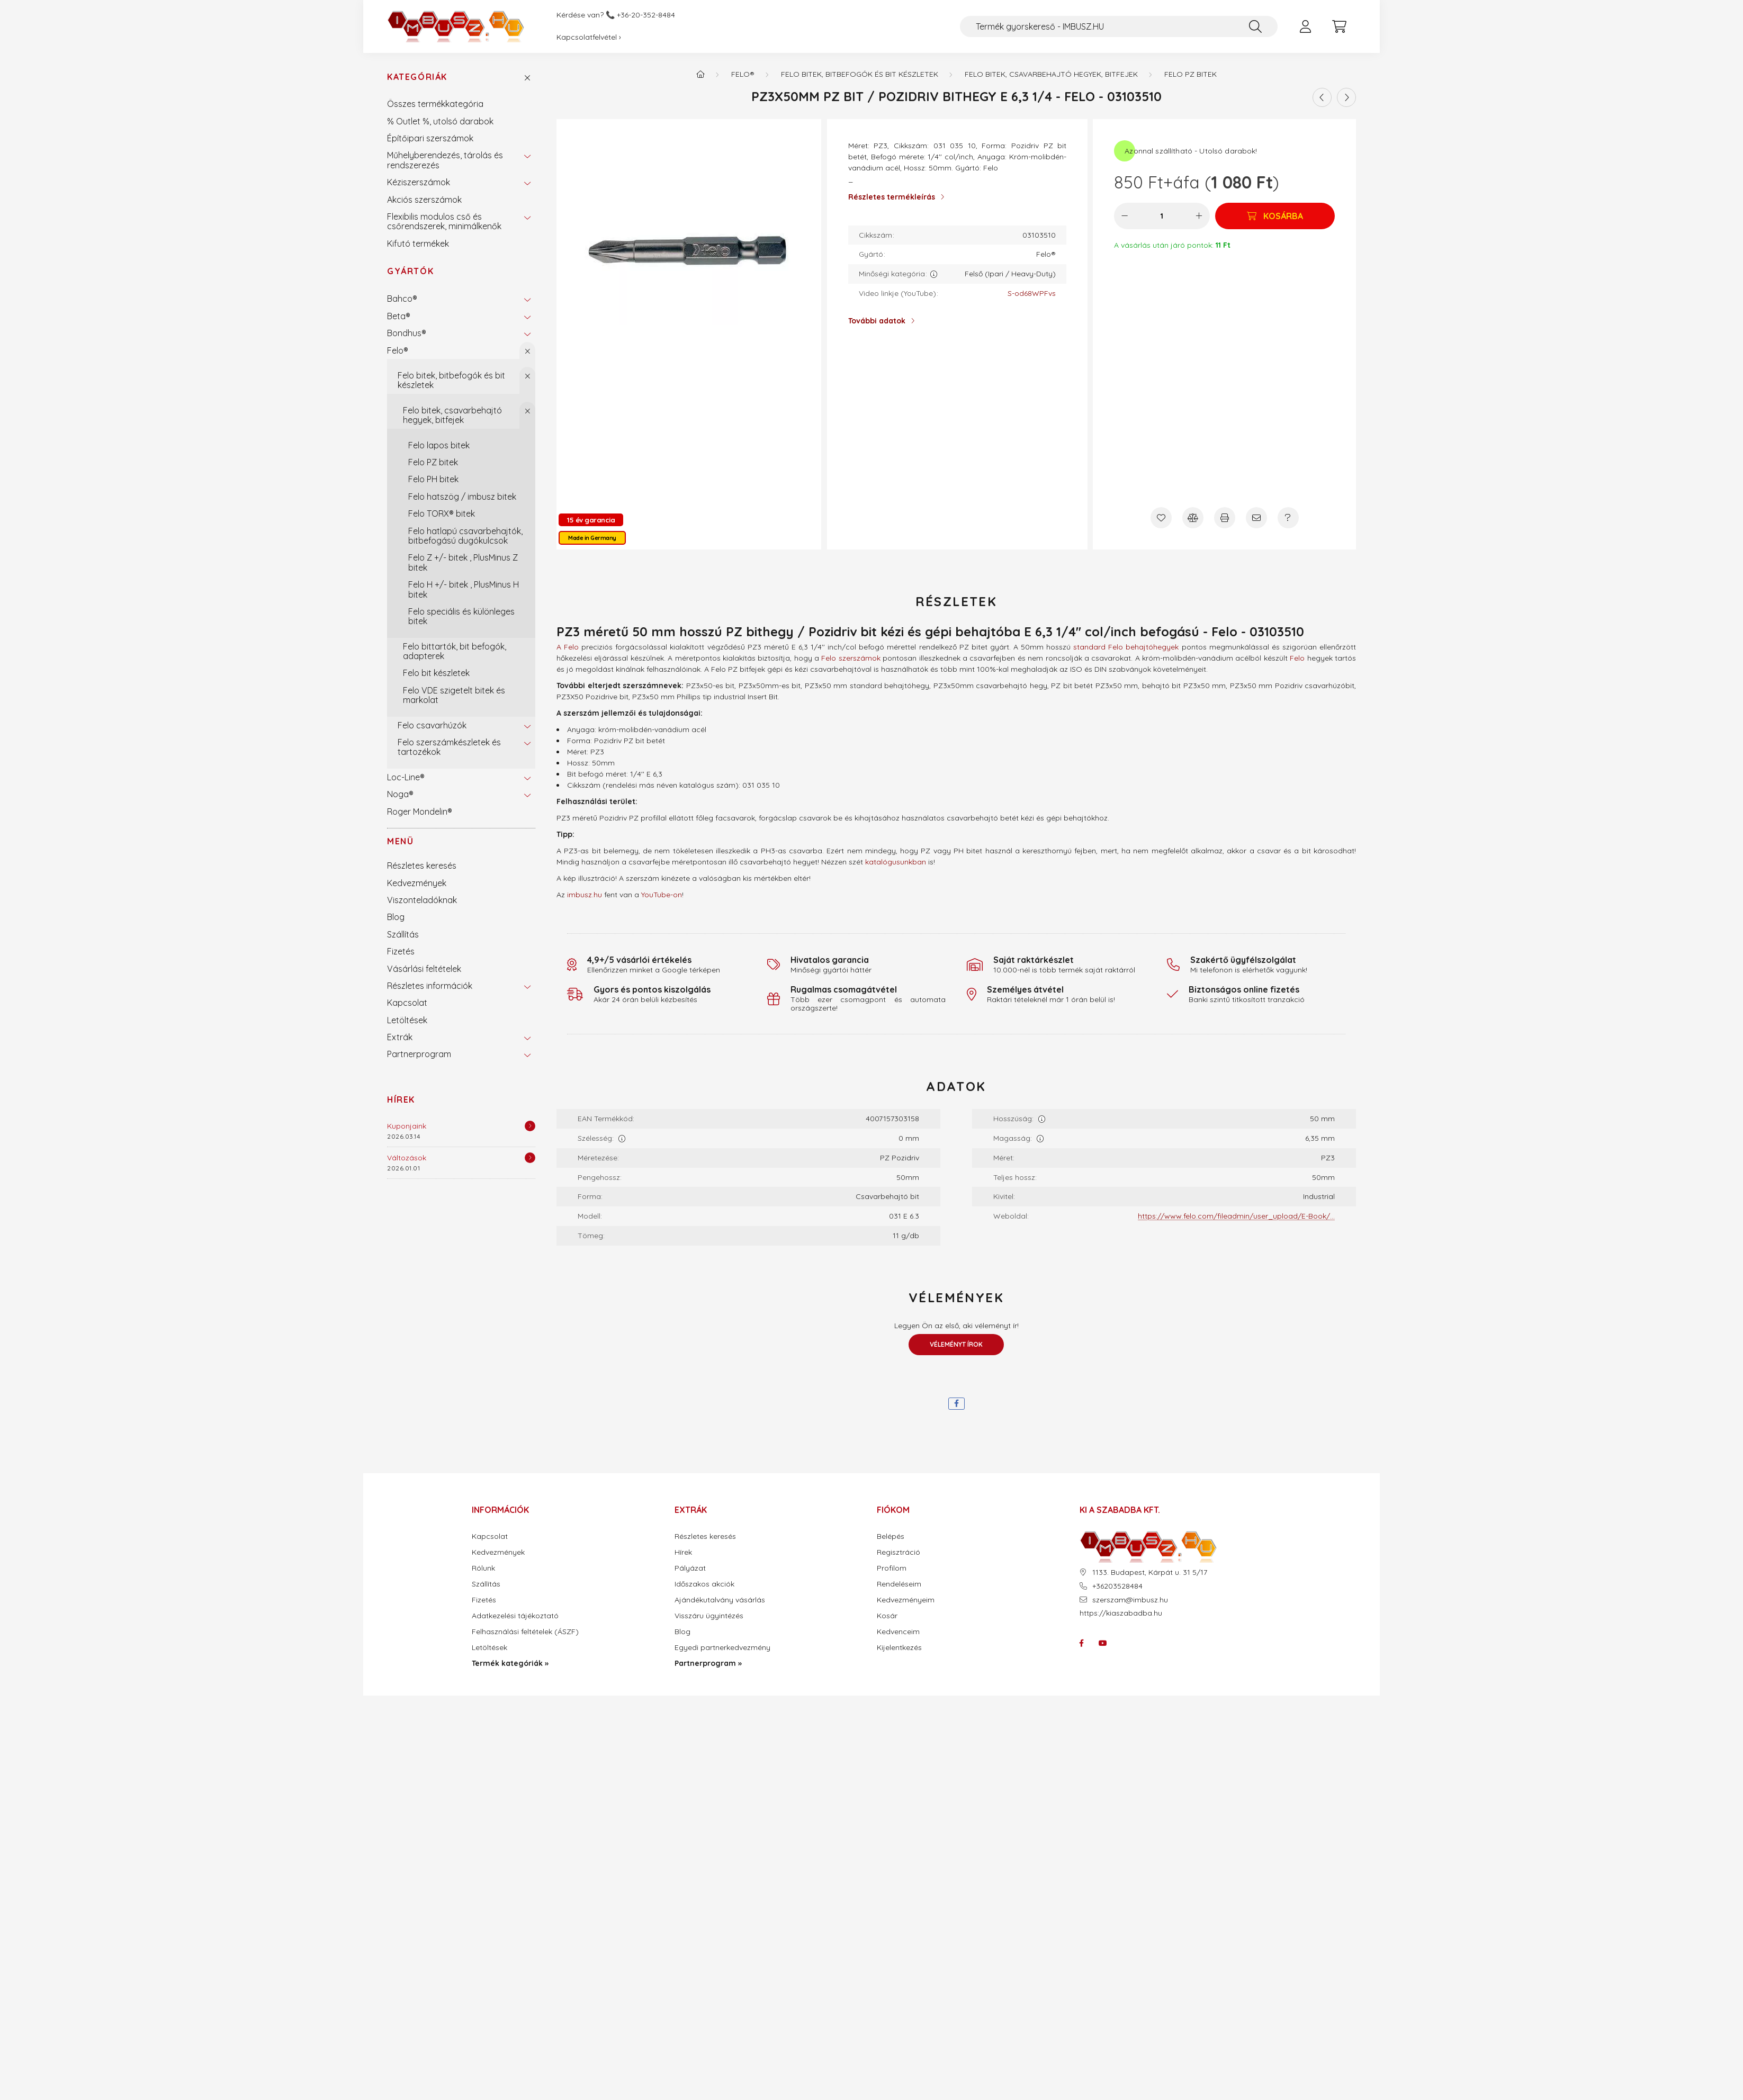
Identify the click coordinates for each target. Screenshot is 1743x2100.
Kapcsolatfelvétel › (588, 37)
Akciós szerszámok (424, 199)
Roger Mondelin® (419, 811)
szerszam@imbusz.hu (1130, 1600)
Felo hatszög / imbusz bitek (462, 496)
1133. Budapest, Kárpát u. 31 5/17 (1149, 1572)
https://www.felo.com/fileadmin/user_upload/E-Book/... (1236, 1216)
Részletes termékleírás (891, 197)
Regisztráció (898, 1552)
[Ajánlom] (1256, 517)
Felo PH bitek (433, 479)
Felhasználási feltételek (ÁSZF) (525, 1631)
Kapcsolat (407, 1002)
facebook (1081, 1643)
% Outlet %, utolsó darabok (440, 121)
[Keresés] (1255, 26)
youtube (1102, 1643)
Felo (1297, 658)
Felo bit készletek (436, 673)
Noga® (400, 794)
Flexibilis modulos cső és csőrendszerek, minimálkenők (444, 221)
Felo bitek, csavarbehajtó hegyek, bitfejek (452, 415)
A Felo (567, 647)
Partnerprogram (419, 1054)
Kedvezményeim (906, 1600)
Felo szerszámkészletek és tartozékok (449, 747)
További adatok (876, 321)
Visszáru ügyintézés (709, 1615)
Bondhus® (406, 333)
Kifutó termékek (418, 243)
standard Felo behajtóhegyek (1126, 647)
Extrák (399, 1037)
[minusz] (1125, 216)
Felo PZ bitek (433, 462)
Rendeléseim (899, 1584)
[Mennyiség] (1162, 216)
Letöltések (407, 1020)
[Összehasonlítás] (1192, 517)
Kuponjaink (406, 1126)
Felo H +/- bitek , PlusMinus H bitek (463, 589)
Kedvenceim (898, 1631)
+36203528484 (1117, 1586)
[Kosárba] (1275, 216)
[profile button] (1305, 26)
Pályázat (690, 1568)
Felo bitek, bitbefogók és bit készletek (451, 380)
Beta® (398, 316)
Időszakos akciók (704, 1584)
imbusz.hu (584, 894)
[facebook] (956, 1404)
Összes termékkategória (435, 103)
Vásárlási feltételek (424, 968)
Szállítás (403, 934)
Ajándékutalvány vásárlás (720, 1600)
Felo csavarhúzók (432, 725)
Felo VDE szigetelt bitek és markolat (454, 695)
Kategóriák (417, 77)
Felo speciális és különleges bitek (461, 616)
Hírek (401, 1099)
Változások (406, 1157)
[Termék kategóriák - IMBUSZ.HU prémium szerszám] (700, 74)
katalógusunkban (895, 862)
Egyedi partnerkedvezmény (722, 1647)
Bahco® (402, 298)
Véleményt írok (956, 1344)
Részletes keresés (421, 865)
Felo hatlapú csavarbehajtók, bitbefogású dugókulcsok (465, 536)
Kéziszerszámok (418, 182)
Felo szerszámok (850, 658)
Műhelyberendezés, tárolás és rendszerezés (445, 160)
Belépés (890, 1536)
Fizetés (401, 951)
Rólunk (483, 1568)
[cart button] (1339, 26)
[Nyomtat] (1224, 517)
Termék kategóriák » (510, 1663)
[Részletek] (530, 1126)
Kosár (887, 1615)
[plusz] (1199, 216)
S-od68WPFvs (1032, 293)
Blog (396, 917)
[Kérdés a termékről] (1288, 517)
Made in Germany (592, 538)
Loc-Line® (406, 777)
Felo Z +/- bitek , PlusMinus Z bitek (463, 562)
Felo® (397, 350)
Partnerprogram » (708, 1663)
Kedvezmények (416, 883)
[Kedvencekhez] (1161, 517)
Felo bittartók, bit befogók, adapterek (454, 651)
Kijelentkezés (899, 1647)
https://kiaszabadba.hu (1121, 1613)
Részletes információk (429, 985)
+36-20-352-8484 (646, 15)
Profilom (891, 1568)
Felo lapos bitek (439, 445)
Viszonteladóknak (422, 900)
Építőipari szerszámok (430, 138)
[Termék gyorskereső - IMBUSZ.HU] (1119, 26)
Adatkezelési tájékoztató (515, 1615)
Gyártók (410, 271)
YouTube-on (661, 894)
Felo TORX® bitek (441, 513)
